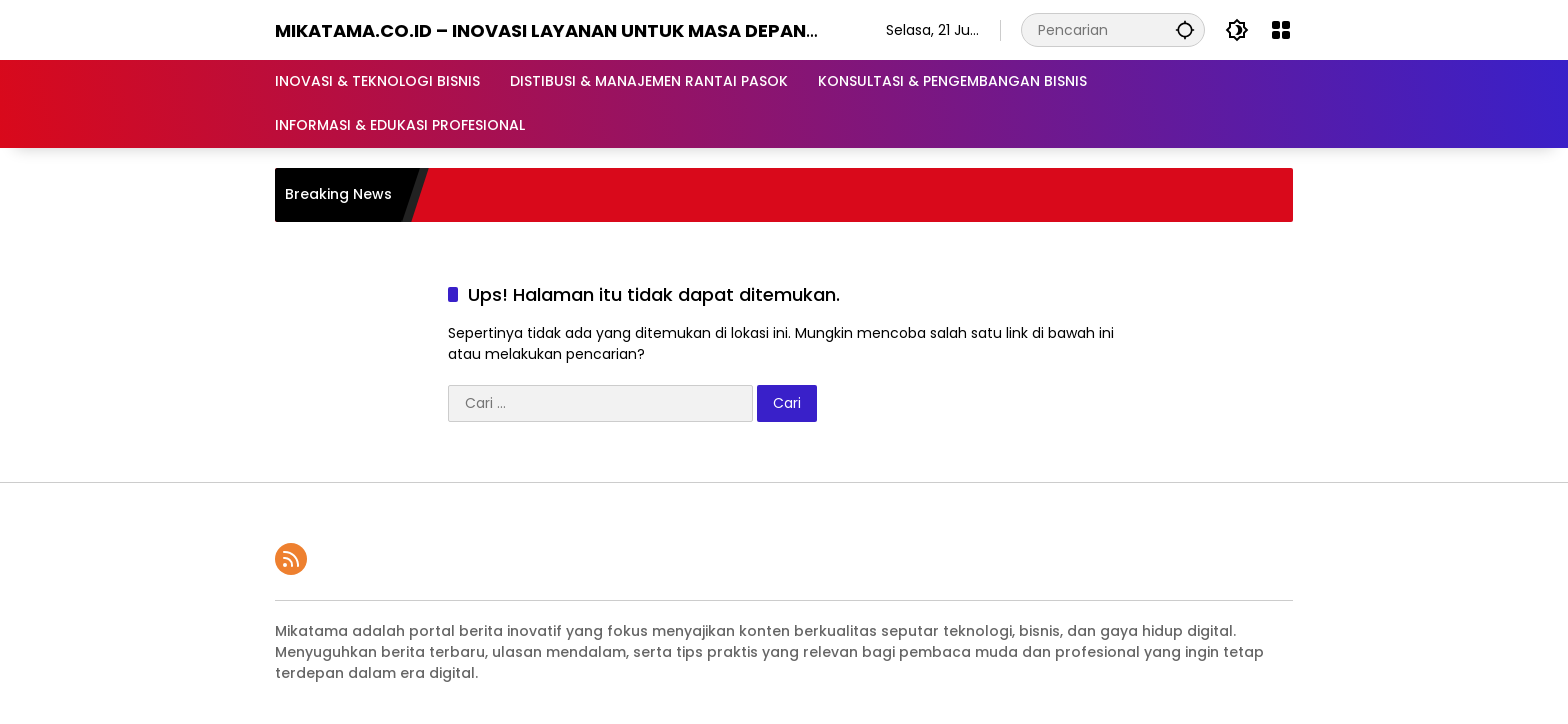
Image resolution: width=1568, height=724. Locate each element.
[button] (1185, 29)
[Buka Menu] (1281, 30)
